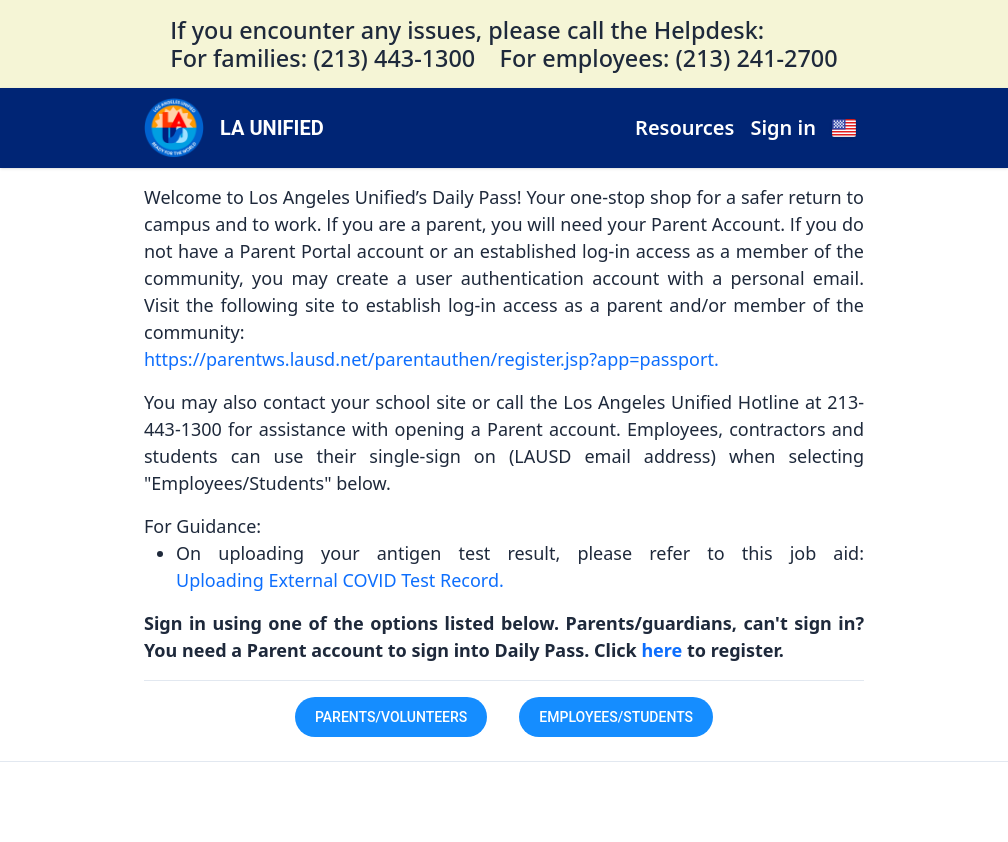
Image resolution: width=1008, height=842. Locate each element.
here (664, 650)
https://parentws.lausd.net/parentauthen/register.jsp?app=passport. (431, 359)
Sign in (783, 127)
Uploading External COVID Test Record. (340, 580)
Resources (684, 127)
